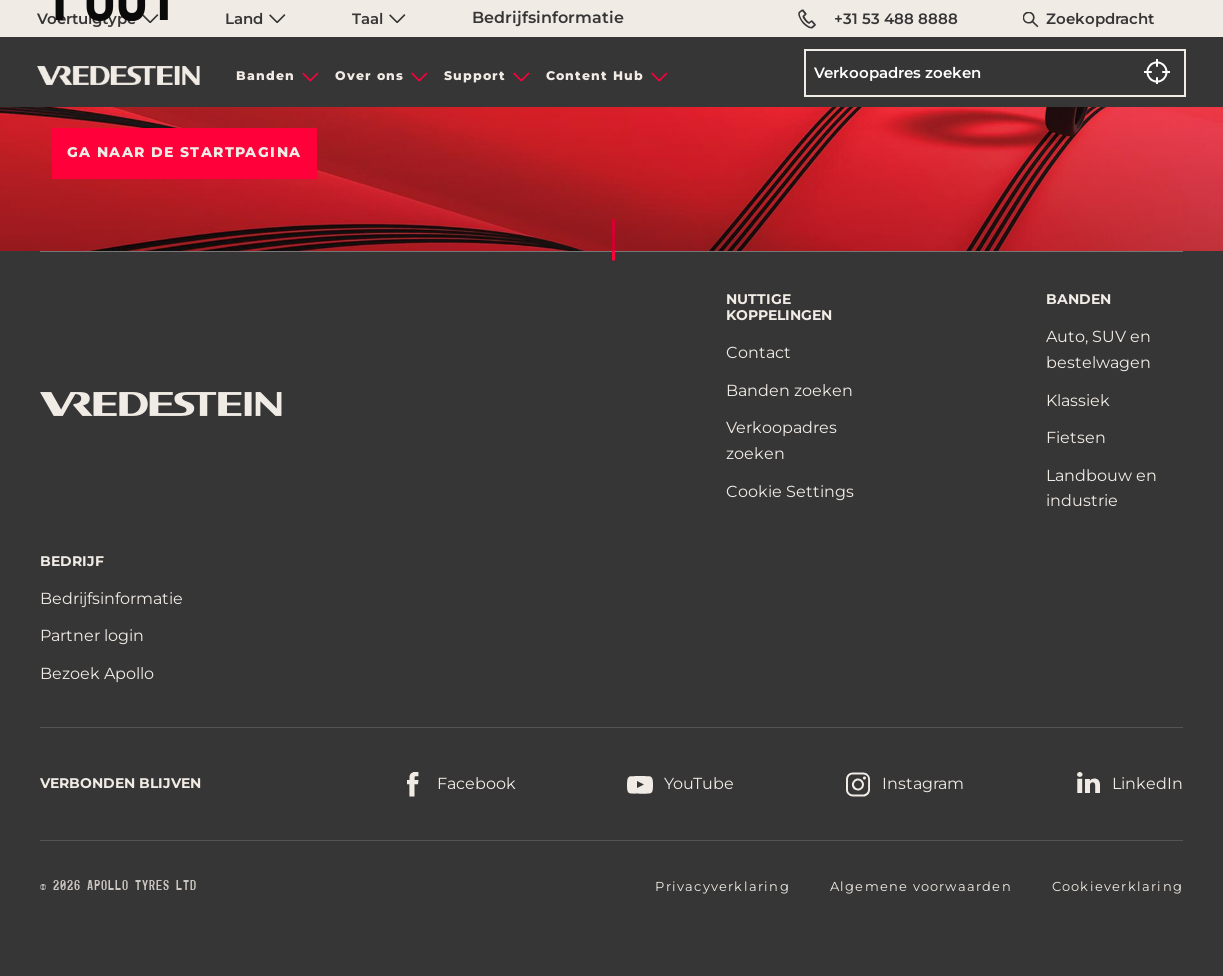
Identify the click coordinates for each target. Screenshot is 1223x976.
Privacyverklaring (722, 886)
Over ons (369, 75)
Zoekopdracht (1100, 18)
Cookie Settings (790, 492)
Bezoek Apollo (97, 673)
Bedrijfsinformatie (548, 17)
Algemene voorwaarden (921, 886)
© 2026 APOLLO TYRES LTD (118, 886)
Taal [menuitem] (379, 18)
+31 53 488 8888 (878, 19)
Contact (758, 352)
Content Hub (595, 75)
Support (475, 75)
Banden (265, 75)
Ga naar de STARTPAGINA (184, 152)
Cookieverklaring (1117, 886)
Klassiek (1078, 400)
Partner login (92, 635)
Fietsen (1076, 437)
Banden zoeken (789, 390)
